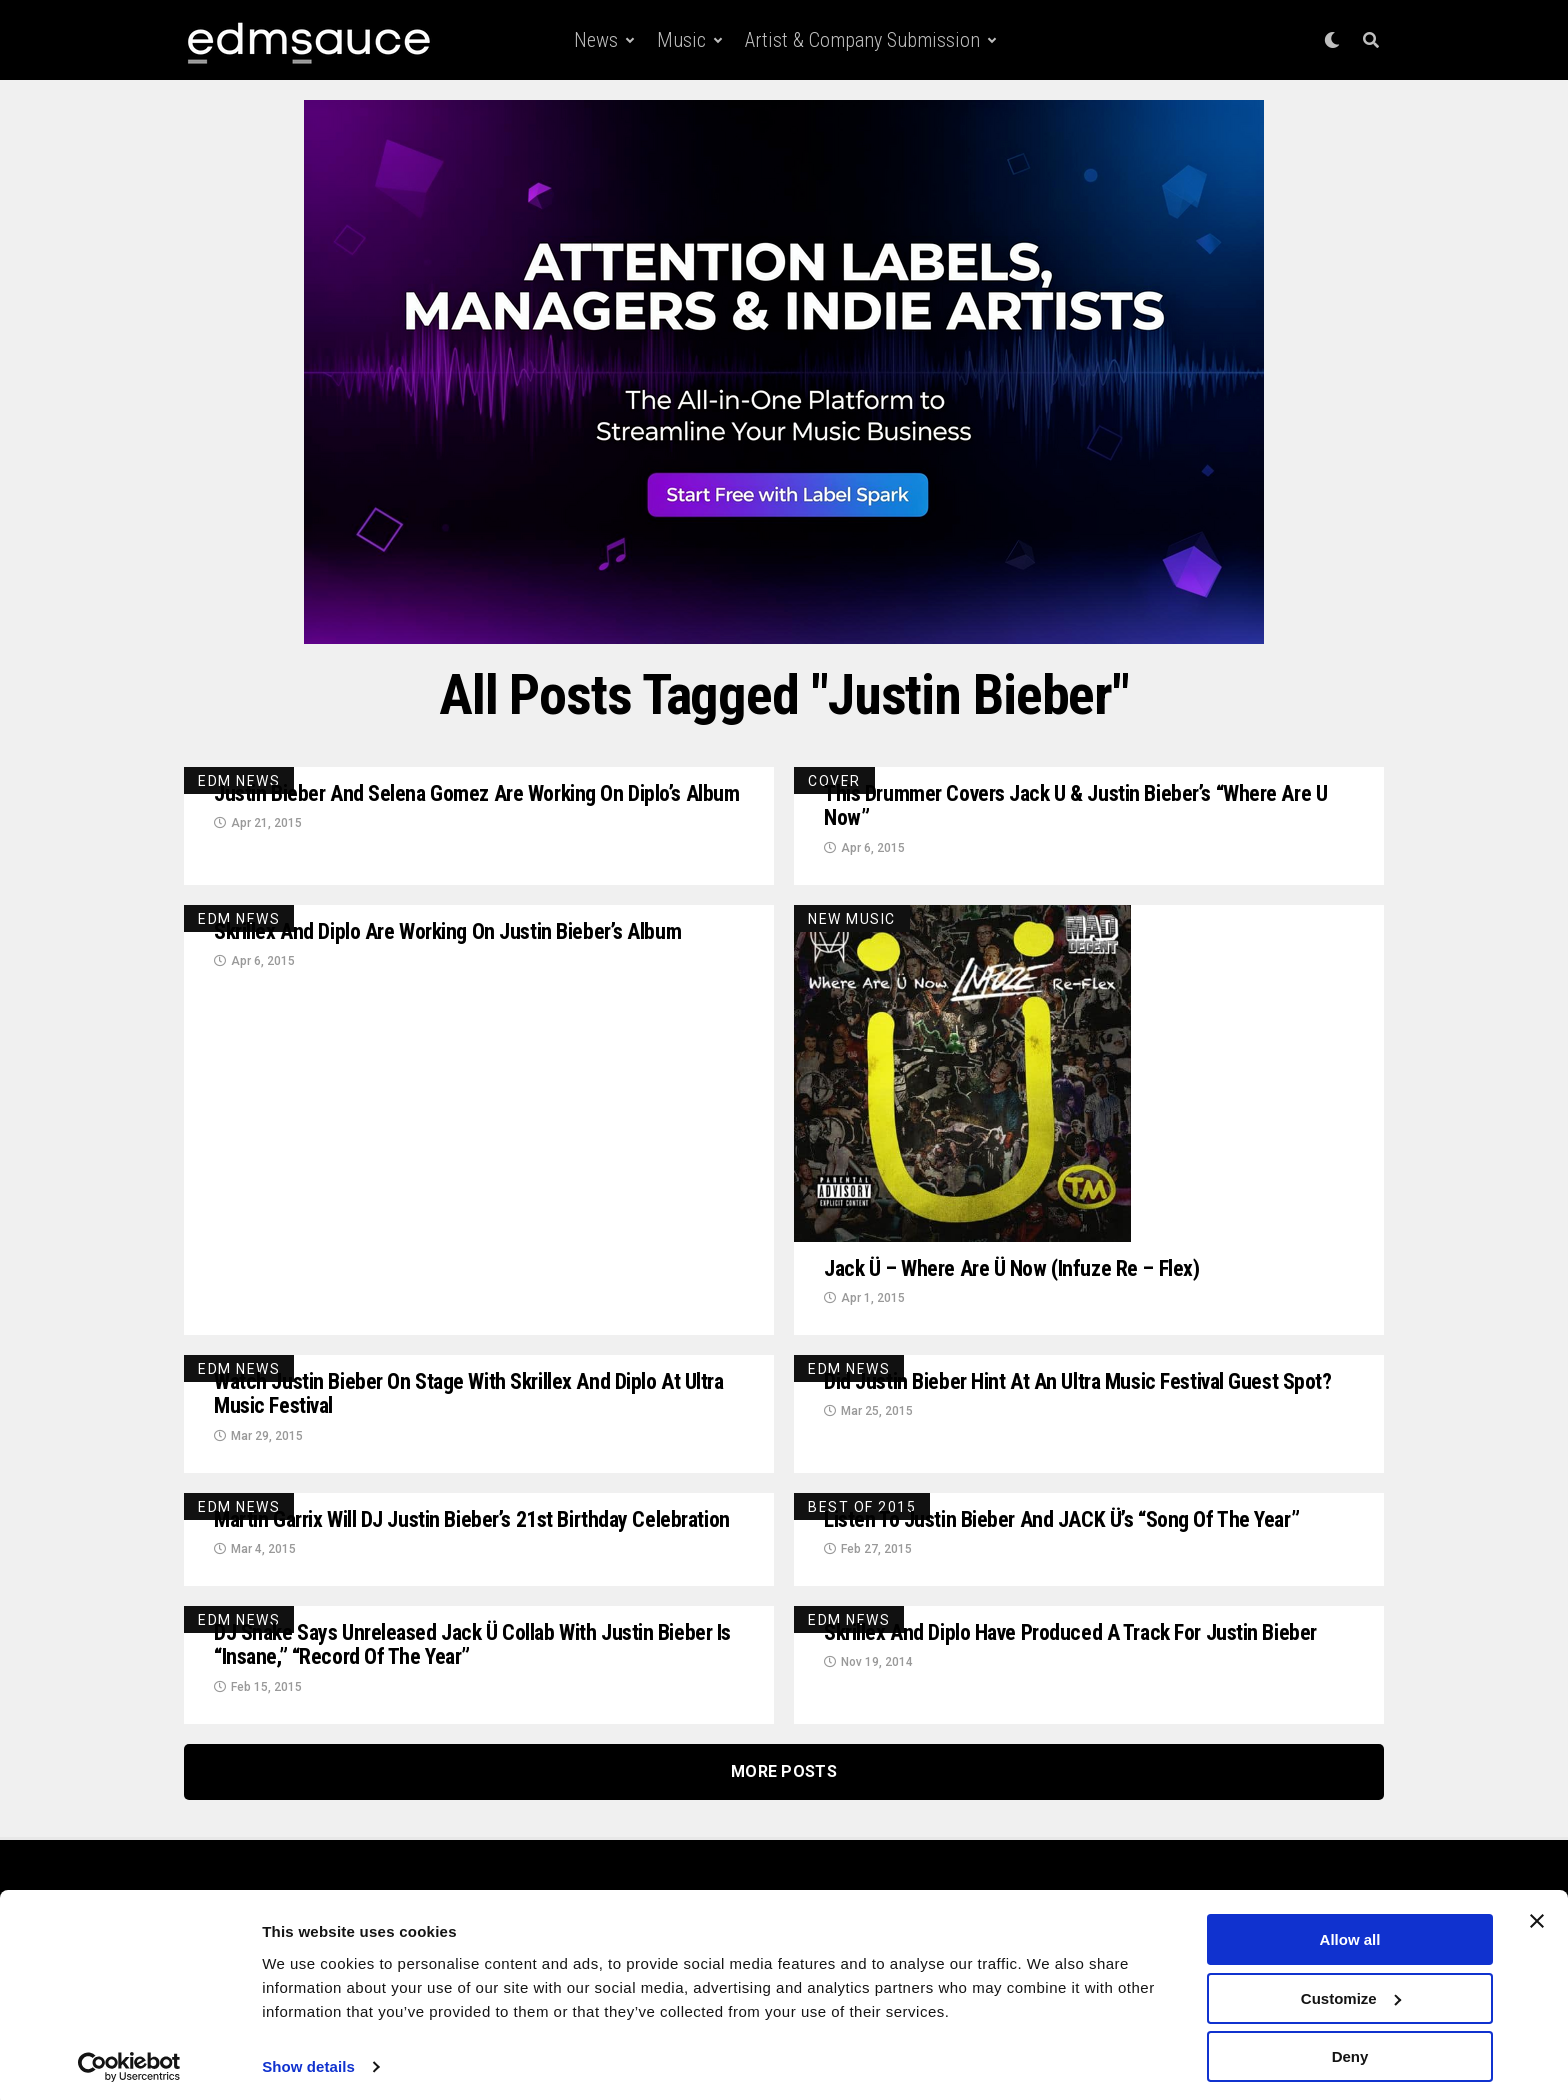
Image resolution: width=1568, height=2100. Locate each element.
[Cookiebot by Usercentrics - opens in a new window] (129, 2061)
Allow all (1350, 1933)
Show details (308, 2059)
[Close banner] (1537, 1915)
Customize (1351, 1992)
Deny (1350, 2050)
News (596, 40)
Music (681, 40)
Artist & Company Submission (862, 40)
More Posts (784, 1819)
